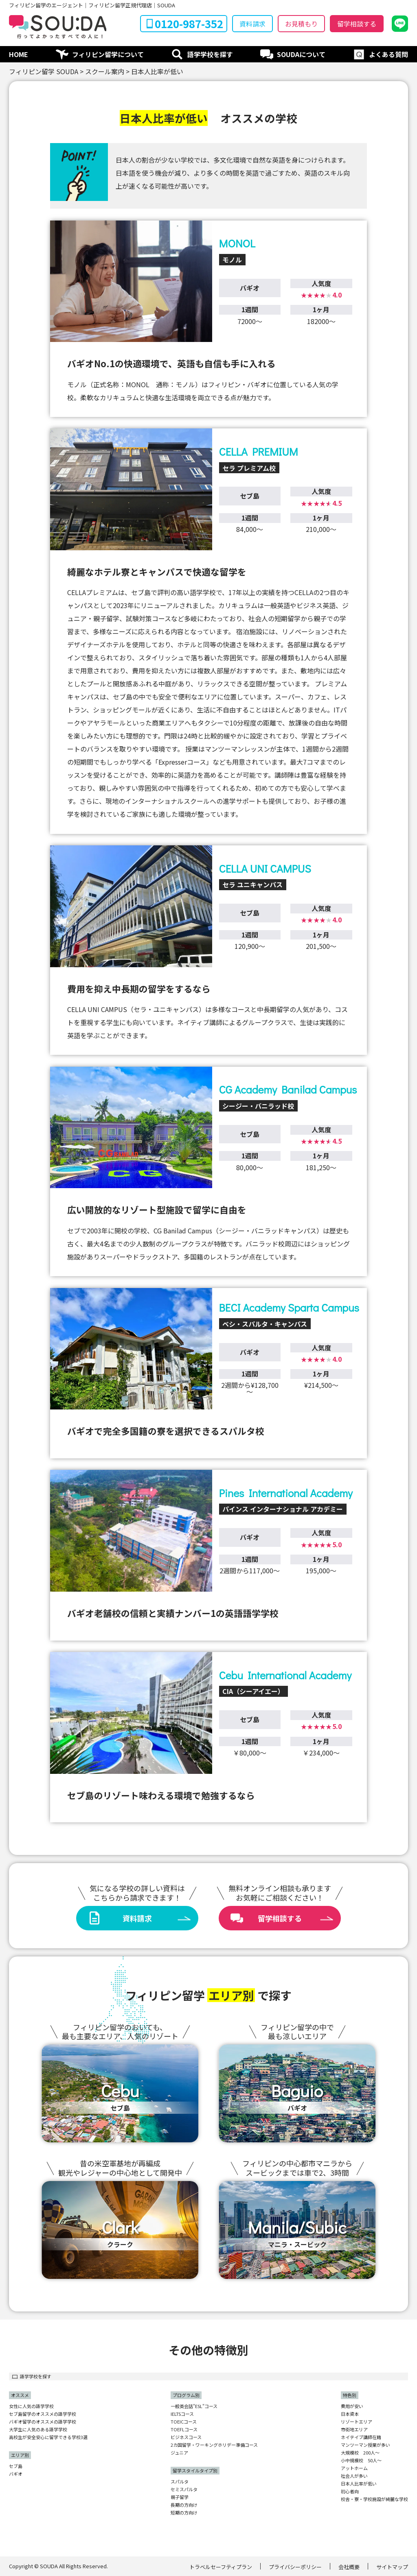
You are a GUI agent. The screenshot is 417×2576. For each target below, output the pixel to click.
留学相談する (356, 24)
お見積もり (301, 24)
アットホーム (354, 2468)
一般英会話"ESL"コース (194, 2406)
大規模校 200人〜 (360, 2452)
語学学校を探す (210, 54)
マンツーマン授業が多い (365, 2445)
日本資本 (350, 2414)
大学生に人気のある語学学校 (38, 2429)
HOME (18, 54)
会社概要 (349, 2567)
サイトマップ (392, 2567)
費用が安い (352, 2406)
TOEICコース (184, 2421)
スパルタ (180, 2481)
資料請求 (252, 24)
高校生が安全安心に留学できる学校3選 (48, 2437)
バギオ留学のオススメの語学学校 (42, 2421)
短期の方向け (184, 2512)
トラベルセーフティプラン (220, 2567)
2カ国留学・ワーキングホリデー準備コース (214, 2445)
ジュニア (179, 2452)
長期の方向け (184, 2505)
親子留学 (180, 2497)
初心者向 (350, 2491)
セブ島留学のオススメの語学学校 (42, 2414)
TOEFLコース (184, 2429)
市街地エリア (354, 2429)
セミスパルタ (184, 2489)
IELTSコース (182, 2414)
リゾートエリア (356, 2421)
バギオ (15, 2474)
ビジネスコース (186, 2437)
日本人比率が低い (359, 2483)
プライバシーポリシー (295, 2567)
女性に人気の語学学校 (31, 2406)
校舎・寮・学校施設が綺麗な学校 (374, 2499)
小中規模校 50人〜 (361, 2460)
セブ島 (15, 2466)
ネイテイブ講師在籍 (361, 2437)
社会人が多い (354, 2476)
